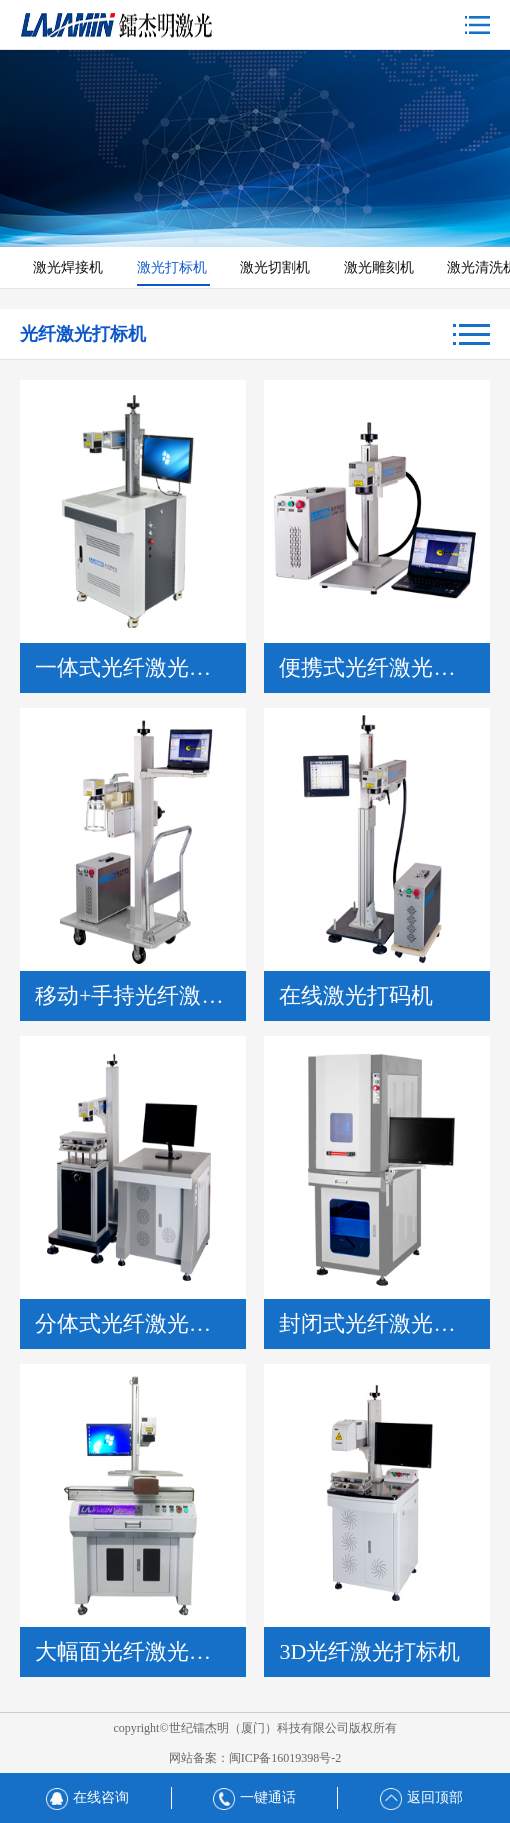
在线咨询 (87, 1797)
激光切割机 (277, 267)
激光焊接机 (70, 267)
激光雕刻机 (381, 267)
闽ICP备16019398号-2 (285, 1758)
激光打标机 (174, 267)
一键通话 (254, 1797)
